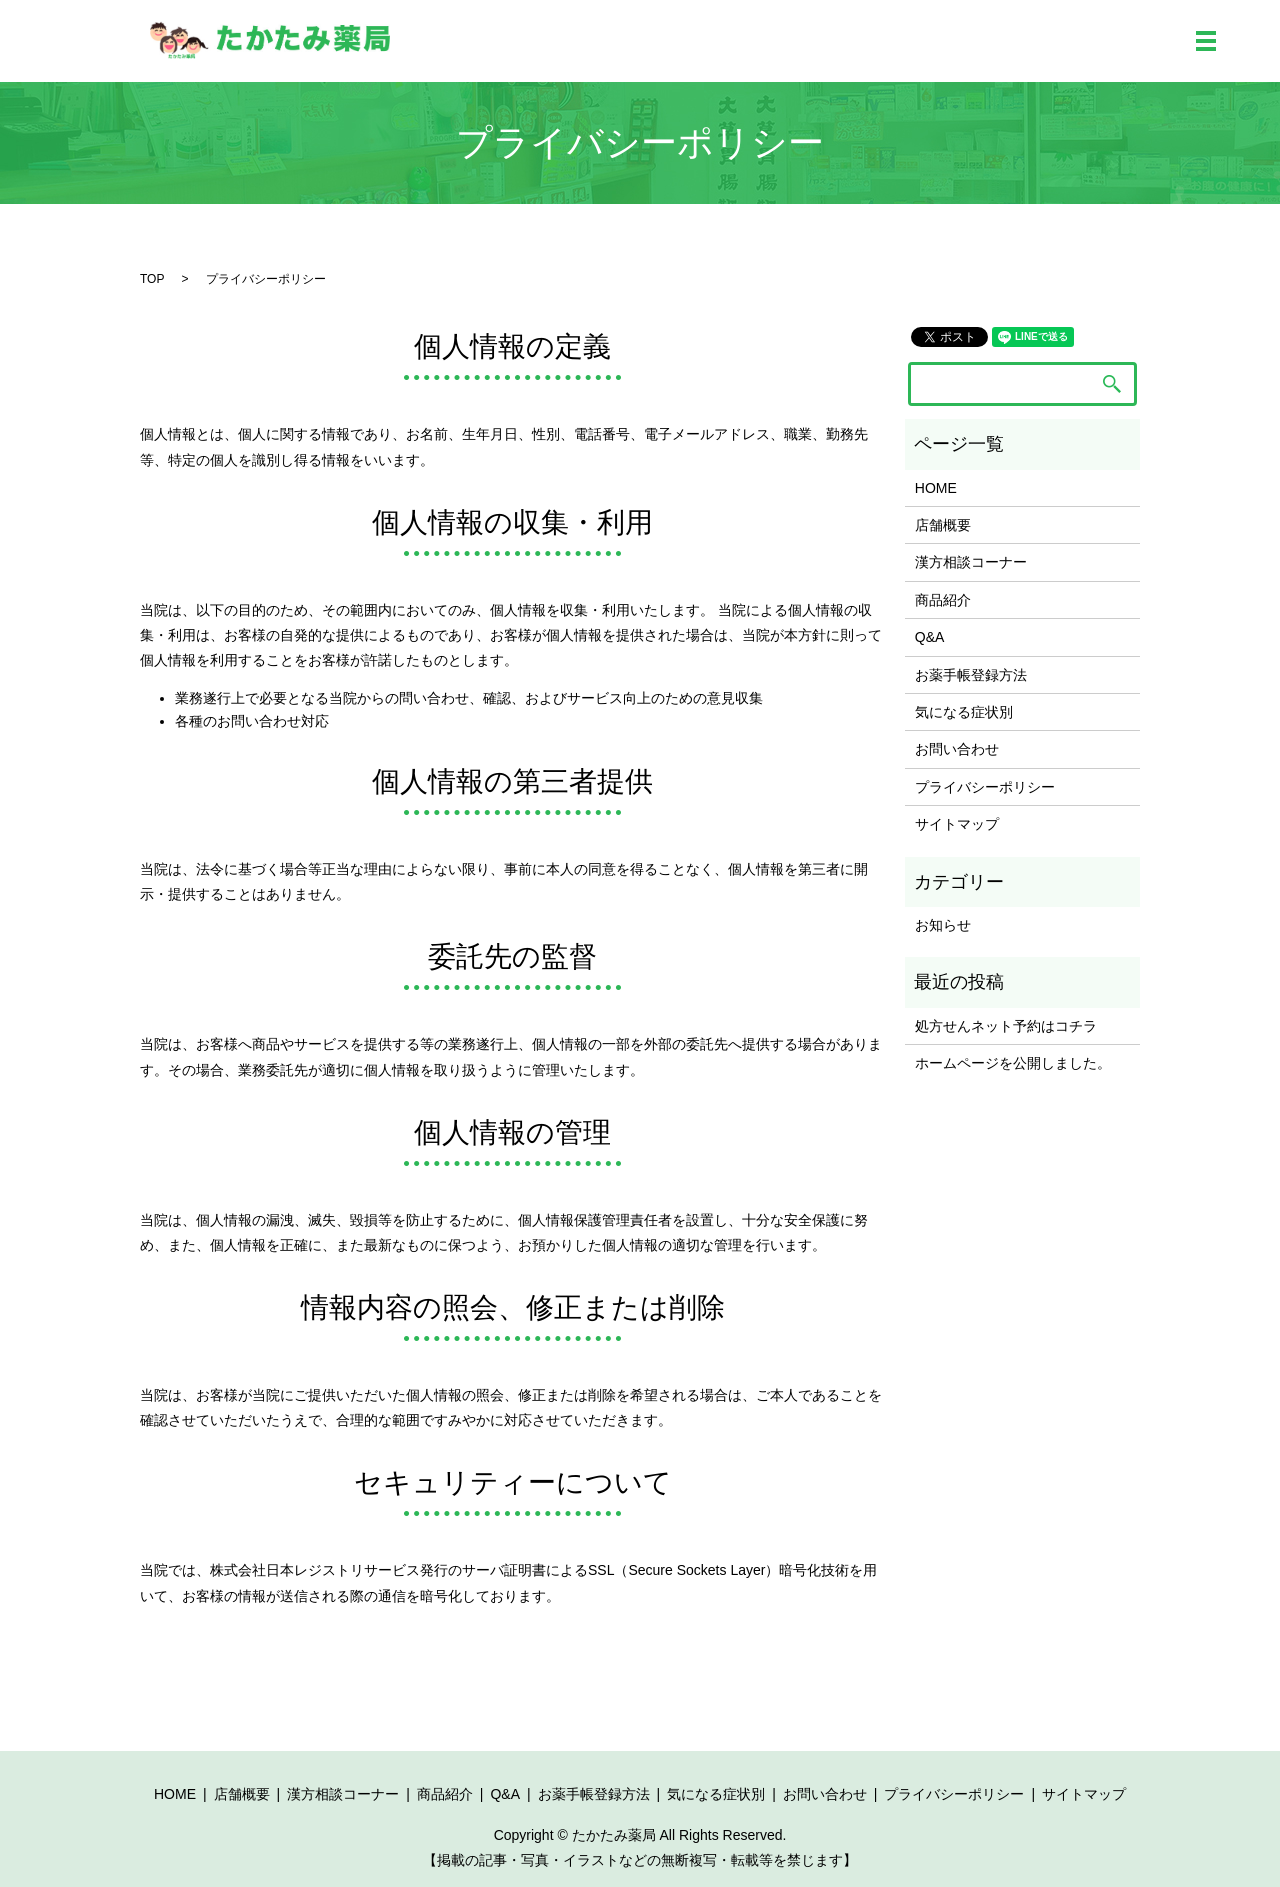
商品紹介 (943, 600)
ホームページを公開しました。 (1013, 1063)
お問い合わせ (957, 749)
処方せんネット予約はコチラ (1006, 1026)
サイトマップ (957, 824)
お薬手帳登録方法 (971, 675)
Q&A (930, 637)
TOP (152, 279)
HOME (936, 488)
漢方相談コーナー (971, 562)
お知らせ (943, 925)
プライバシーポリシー (985, 787)
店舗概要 (943, 525)
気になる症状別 (964, 712)
